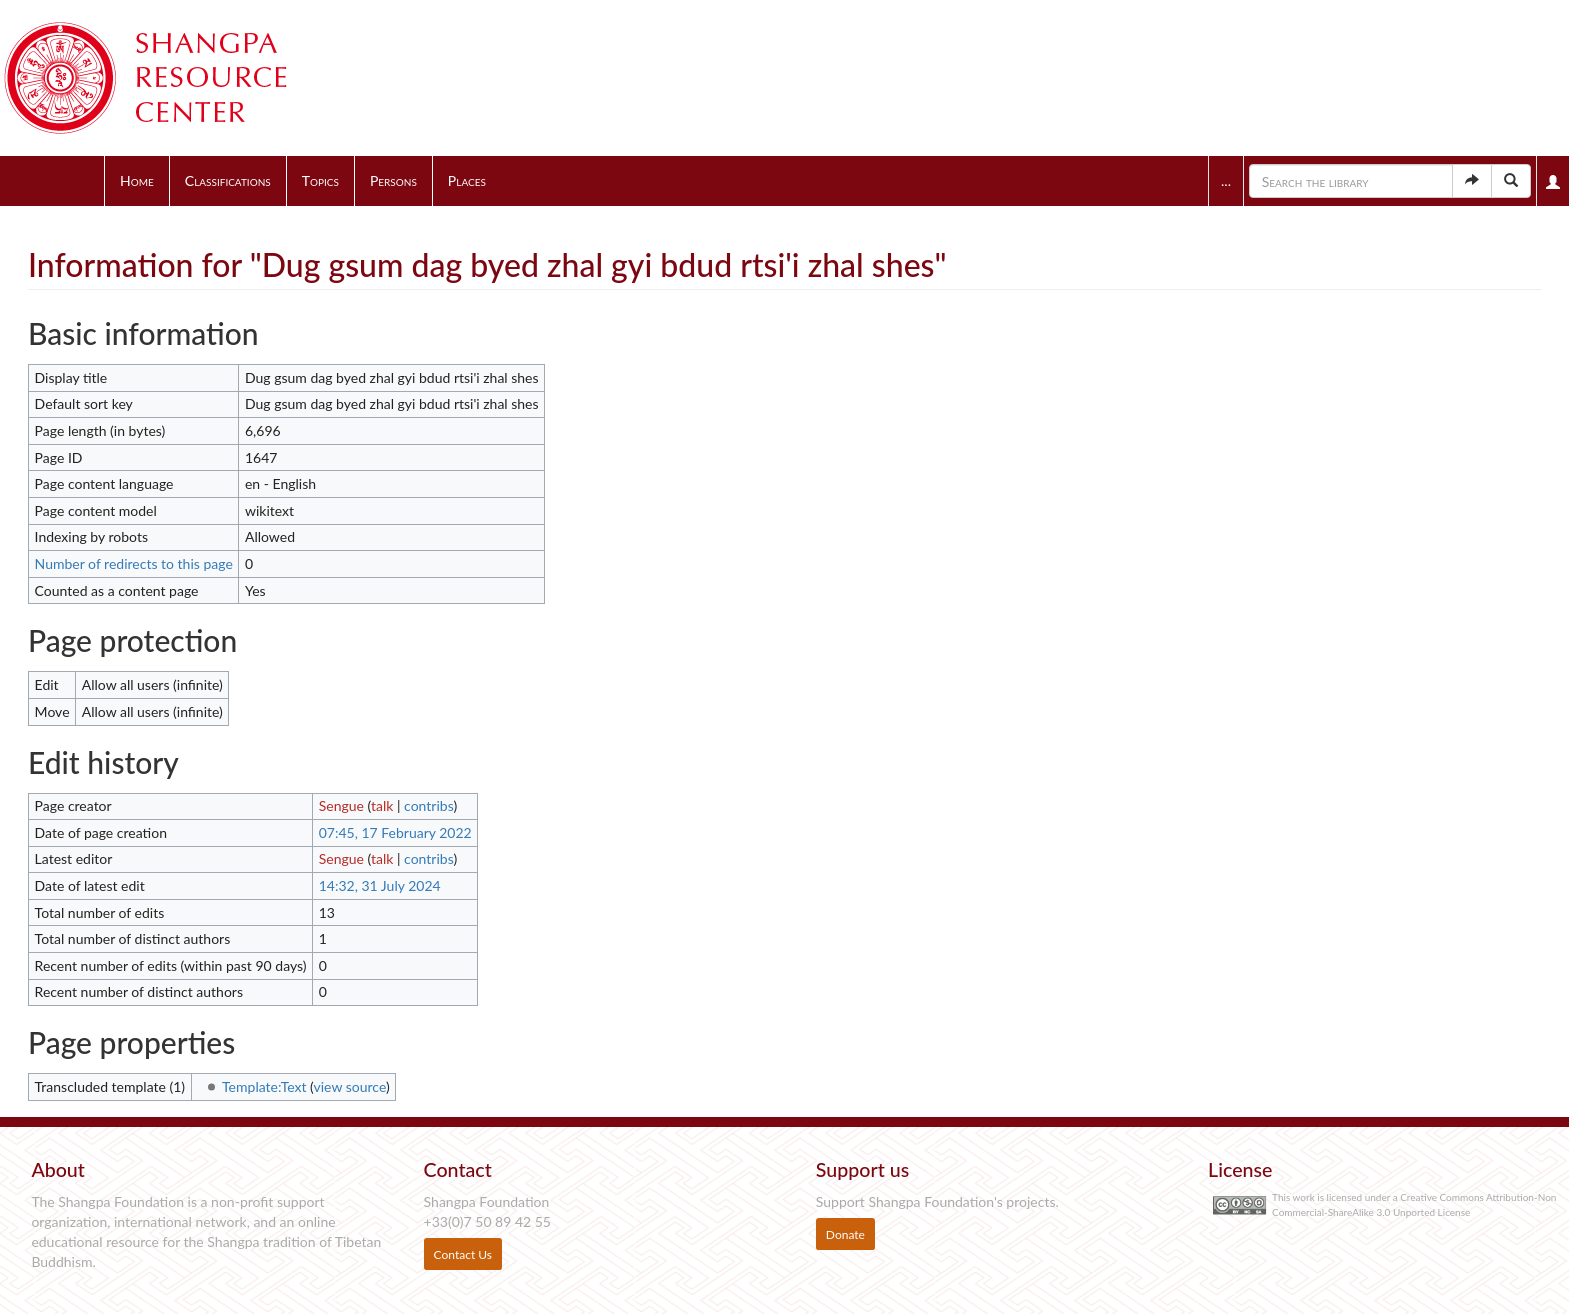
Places (467, 180)
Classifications (228, 180)
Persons (393, 180)
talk (382, 805)
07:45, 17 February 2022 (395, 832)
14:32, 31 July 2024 (380, 885)
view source (350, 1086)
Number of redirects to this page (134, 563)
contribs (428, 805)
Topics (320, 180)
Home (137, 180)
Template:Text (264, 1086)
